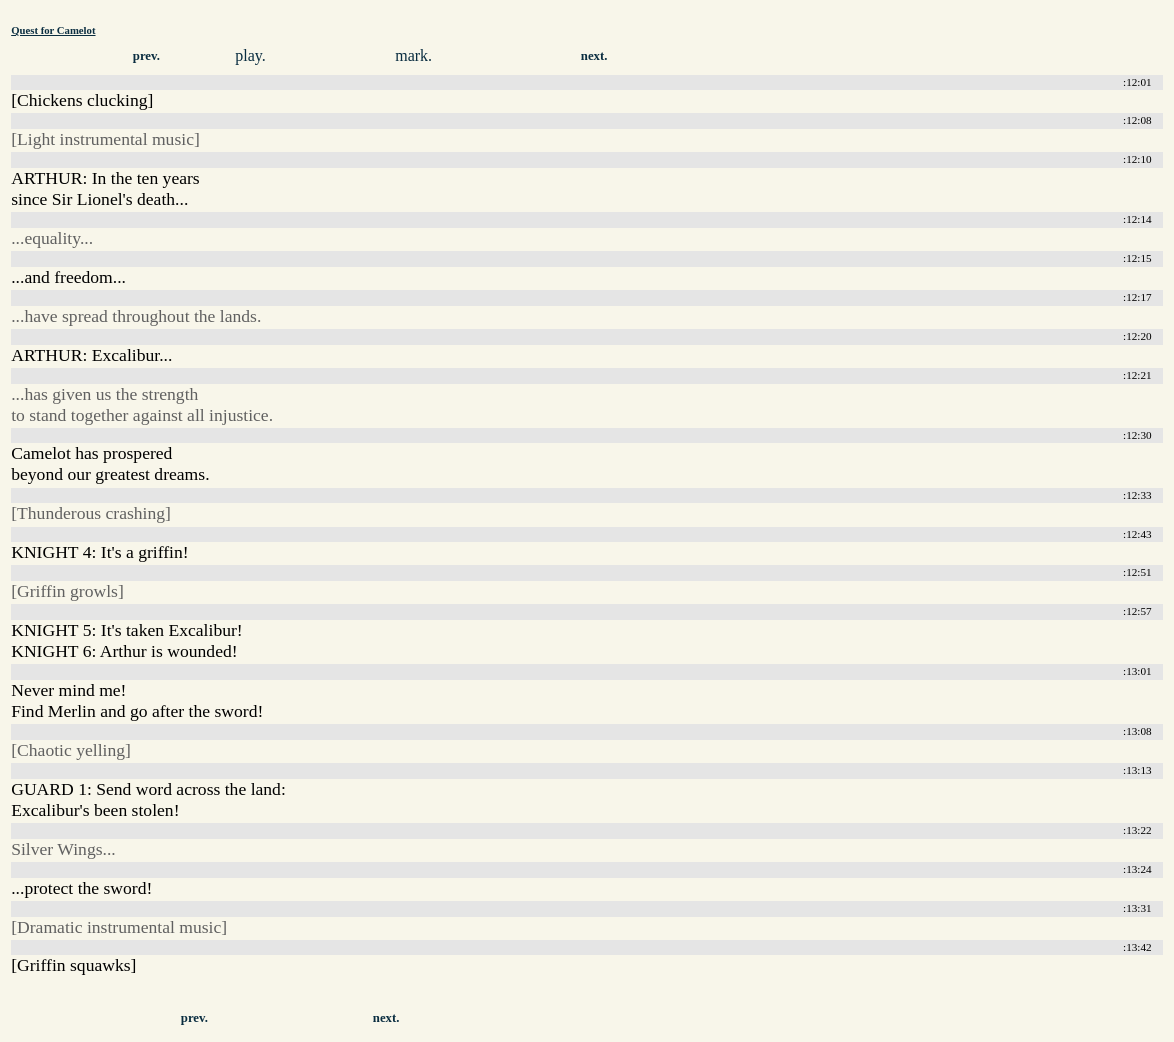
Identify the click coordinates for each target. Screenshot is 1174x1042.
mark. (413, 55)
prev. (146, 56)
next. (594, 56)
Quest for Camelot (53, 30)
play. (250, 55)
